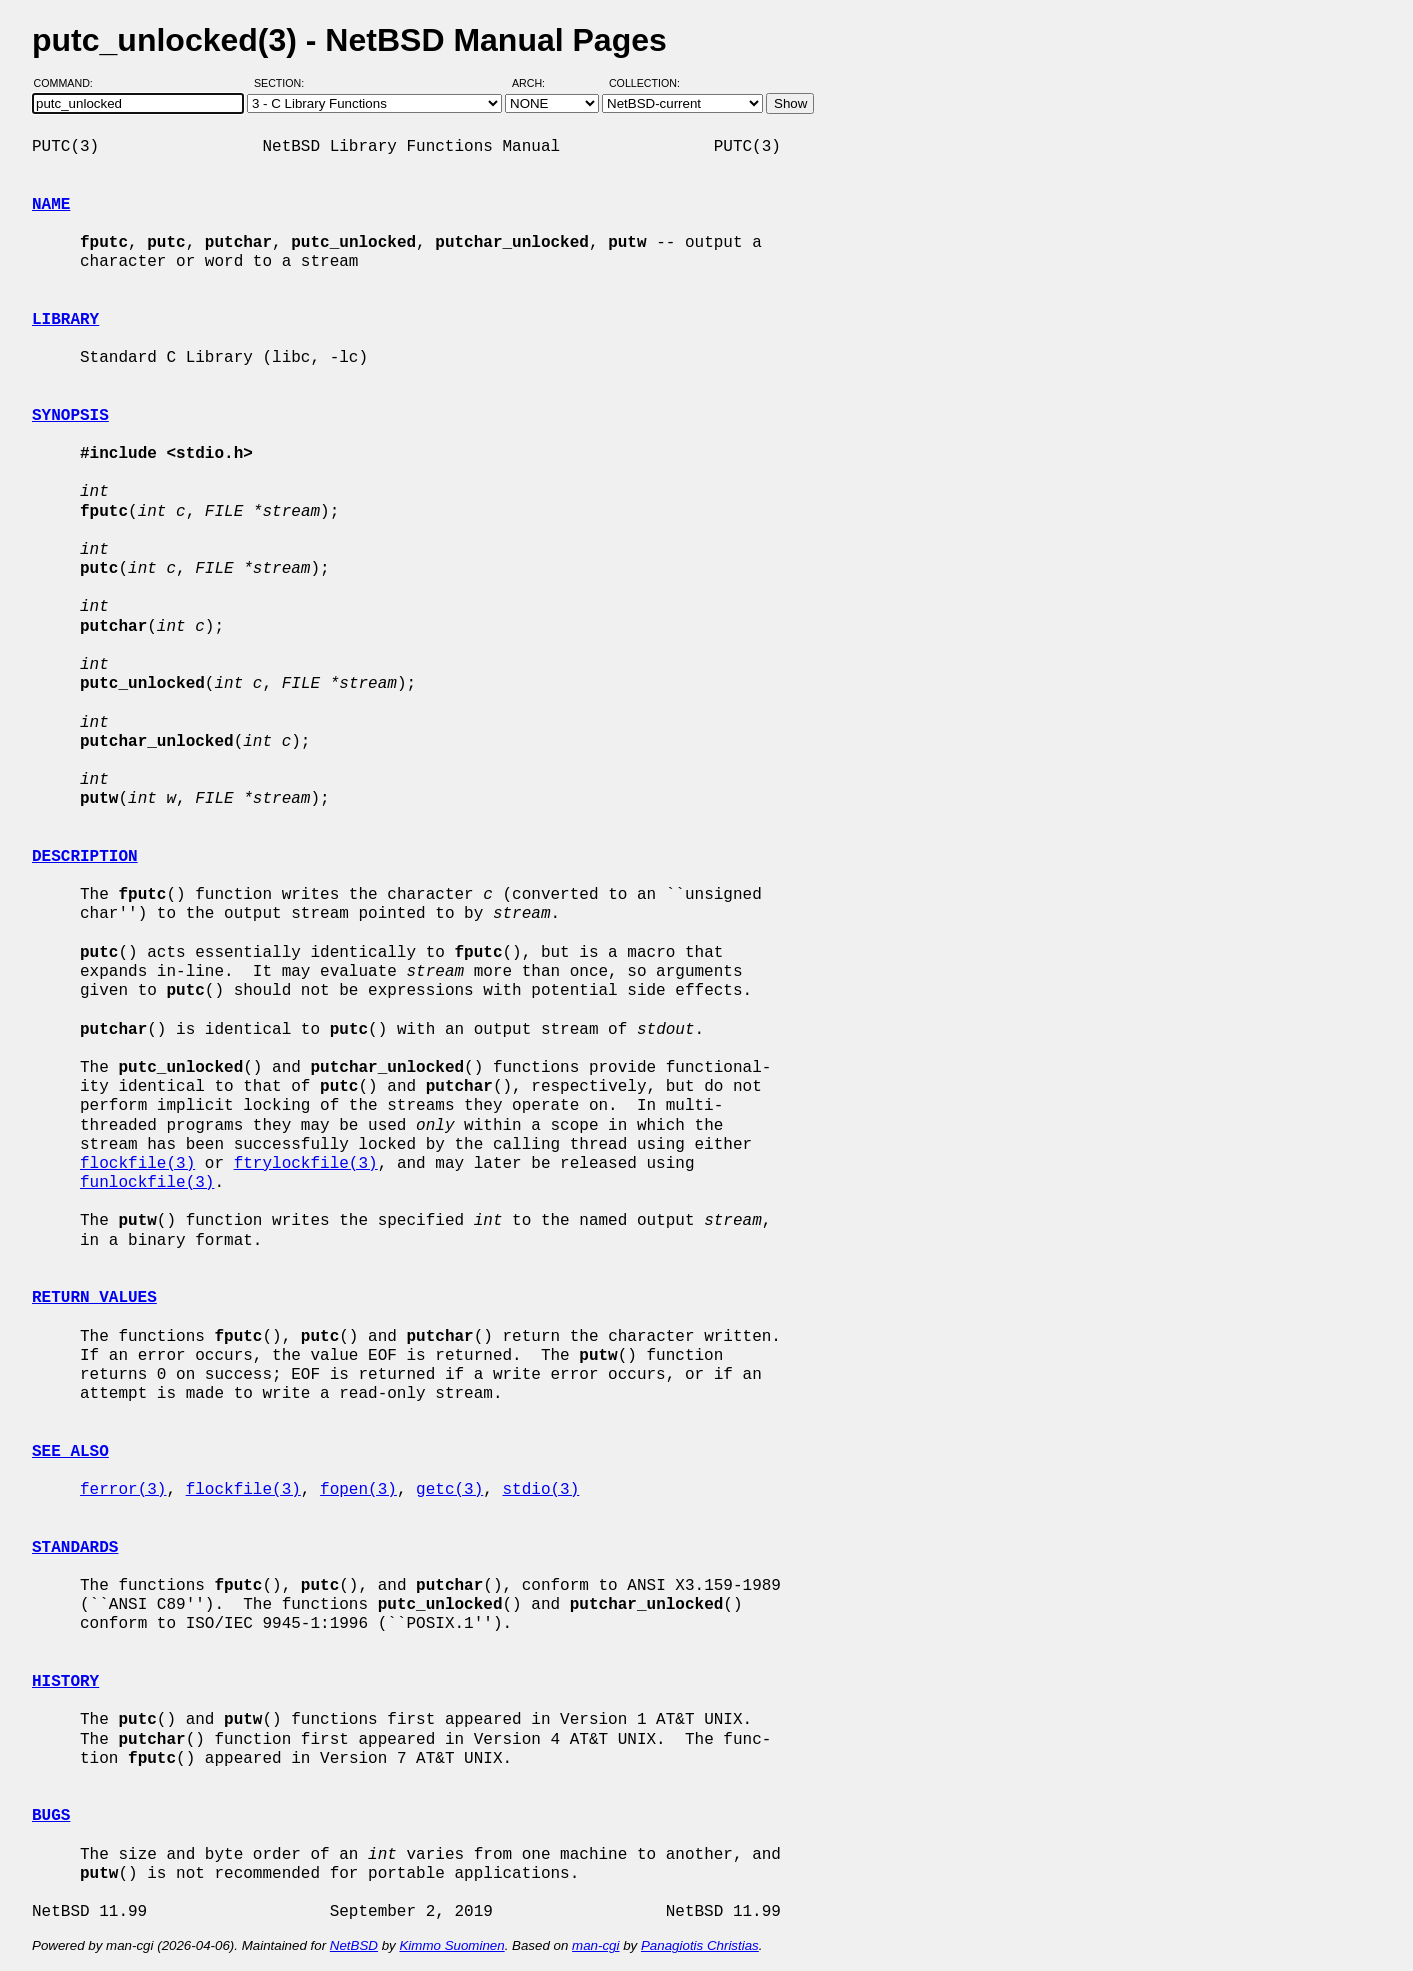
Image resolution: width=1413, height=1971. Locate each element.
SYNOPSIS (70, 416)
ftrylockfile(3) (306, 1164)
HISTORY (65, 1682)
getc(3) (449, 1490)
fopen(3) (358, 1490)
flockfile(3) (137, 1164)
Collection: (644, 83)
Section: (283, 83)
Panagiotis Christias (700, 1945)
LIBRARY (65, 320)
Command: (69, 83)
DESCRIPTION (85, 857)
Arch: (537, 83)
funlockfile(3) (147, 1183)
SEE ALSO (70, 1452)
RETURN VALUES (94, 1298)
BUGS (51, 1816)
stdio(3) (540, 1490)
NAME (51, 205)
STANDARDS (75, 1548)
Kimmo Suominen (451, 1945)
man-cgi (595, 1945)
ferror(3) (123, 1490)
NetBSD (354, 1945)
